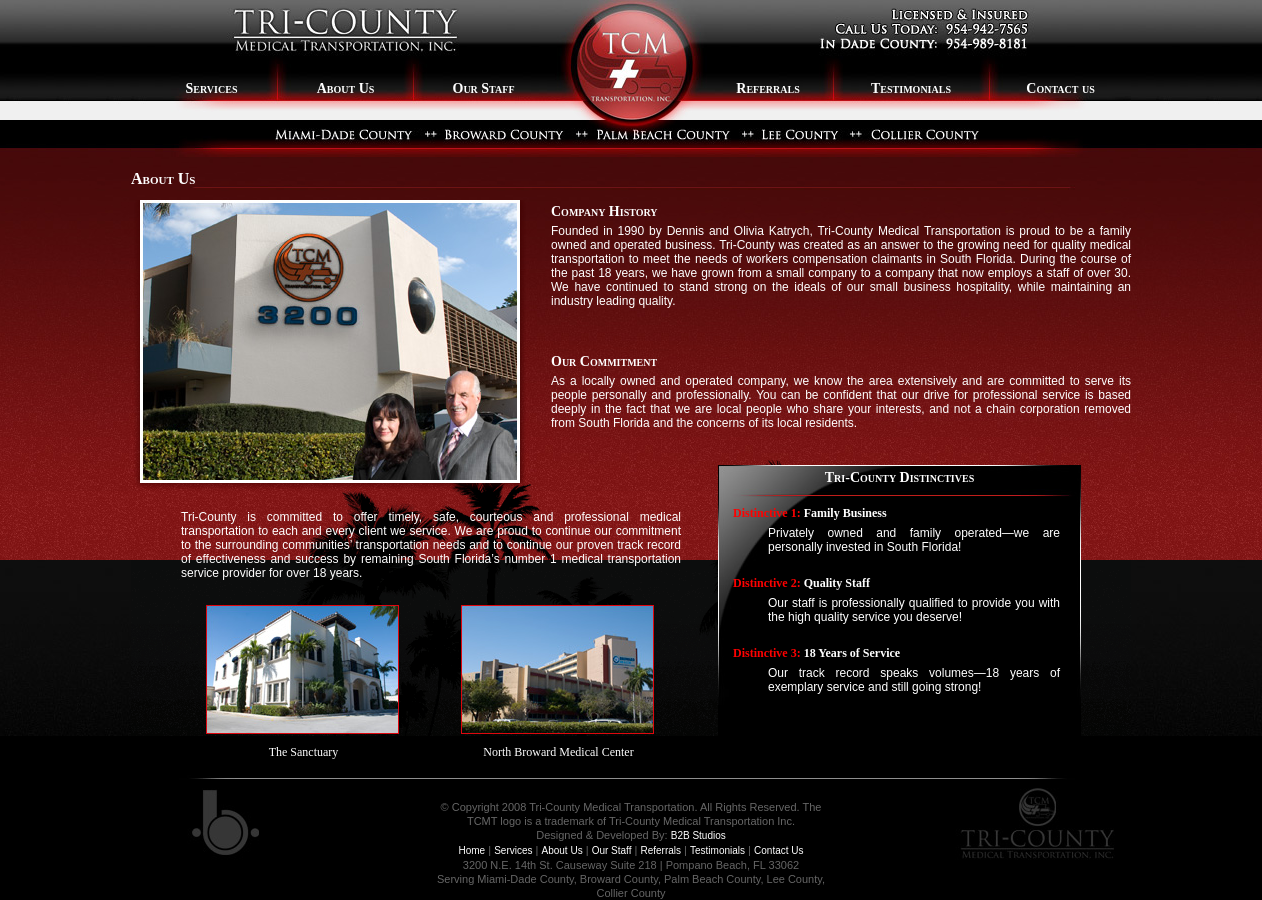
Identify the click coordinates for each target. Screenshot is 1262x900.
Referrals (767, 88)
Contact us (1060, 88)
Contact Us (778, 850)
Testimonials (911, 88)
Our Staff (484, 88)
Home (471, 850)
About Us (346, 88)
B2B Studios (698, 835)
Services (205, 88)
